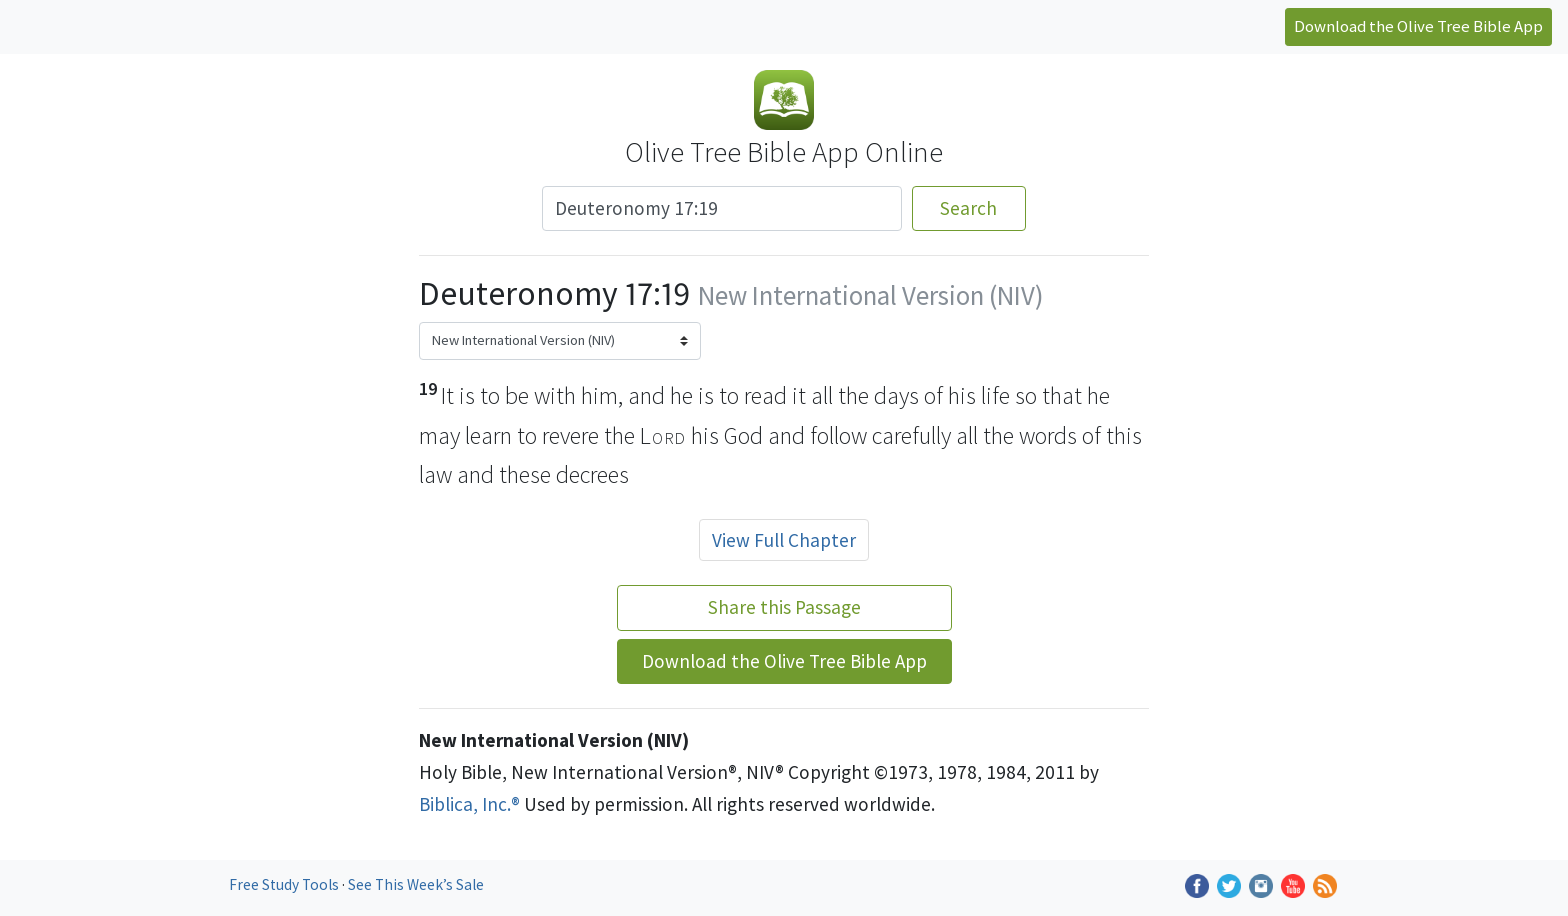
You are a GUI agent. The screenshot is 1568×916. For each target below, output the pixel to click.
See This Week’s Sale (416, 884)
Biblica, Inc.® (469, 804)
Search (968, 208)
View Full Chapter (784, 540)
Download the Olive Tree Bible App (1418, 26)
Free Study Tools (285, 884)
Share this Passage (784, 607)
